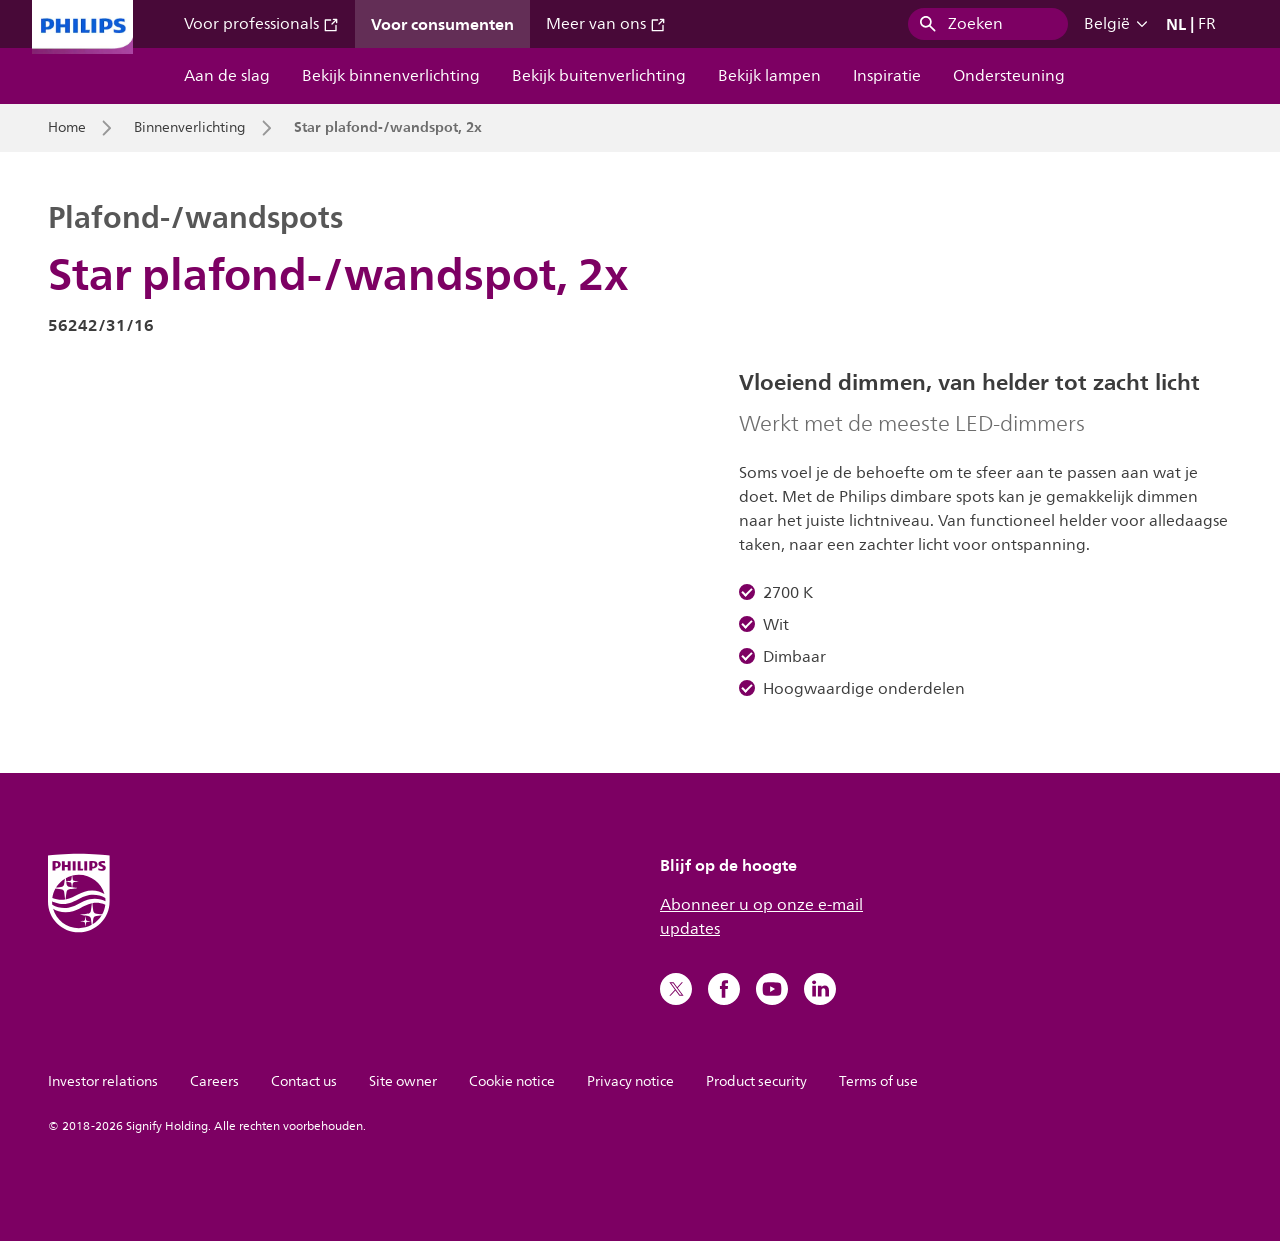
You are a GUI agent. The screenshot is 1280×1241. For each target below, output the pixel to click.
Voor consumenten (442, 24)
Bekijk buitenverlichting (599, 76)
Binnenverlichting (190, 128)
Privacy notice (630, 1081)
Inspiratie (887, 76)
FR (1207, 24)
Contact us (304, 1081)
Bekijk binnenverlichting (391, 76)
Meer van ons (606, 24)
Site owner (403, 1081)
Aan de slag (227, 76)
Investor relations (103, 1081)
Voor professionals (261, 24)
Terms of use (878, 1081)
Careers (214, 1081)
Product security (756, 1081)
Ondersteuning (1009, 76)
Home (67, 128)
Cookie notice (512, 1081)
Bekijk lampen (769, 76)
